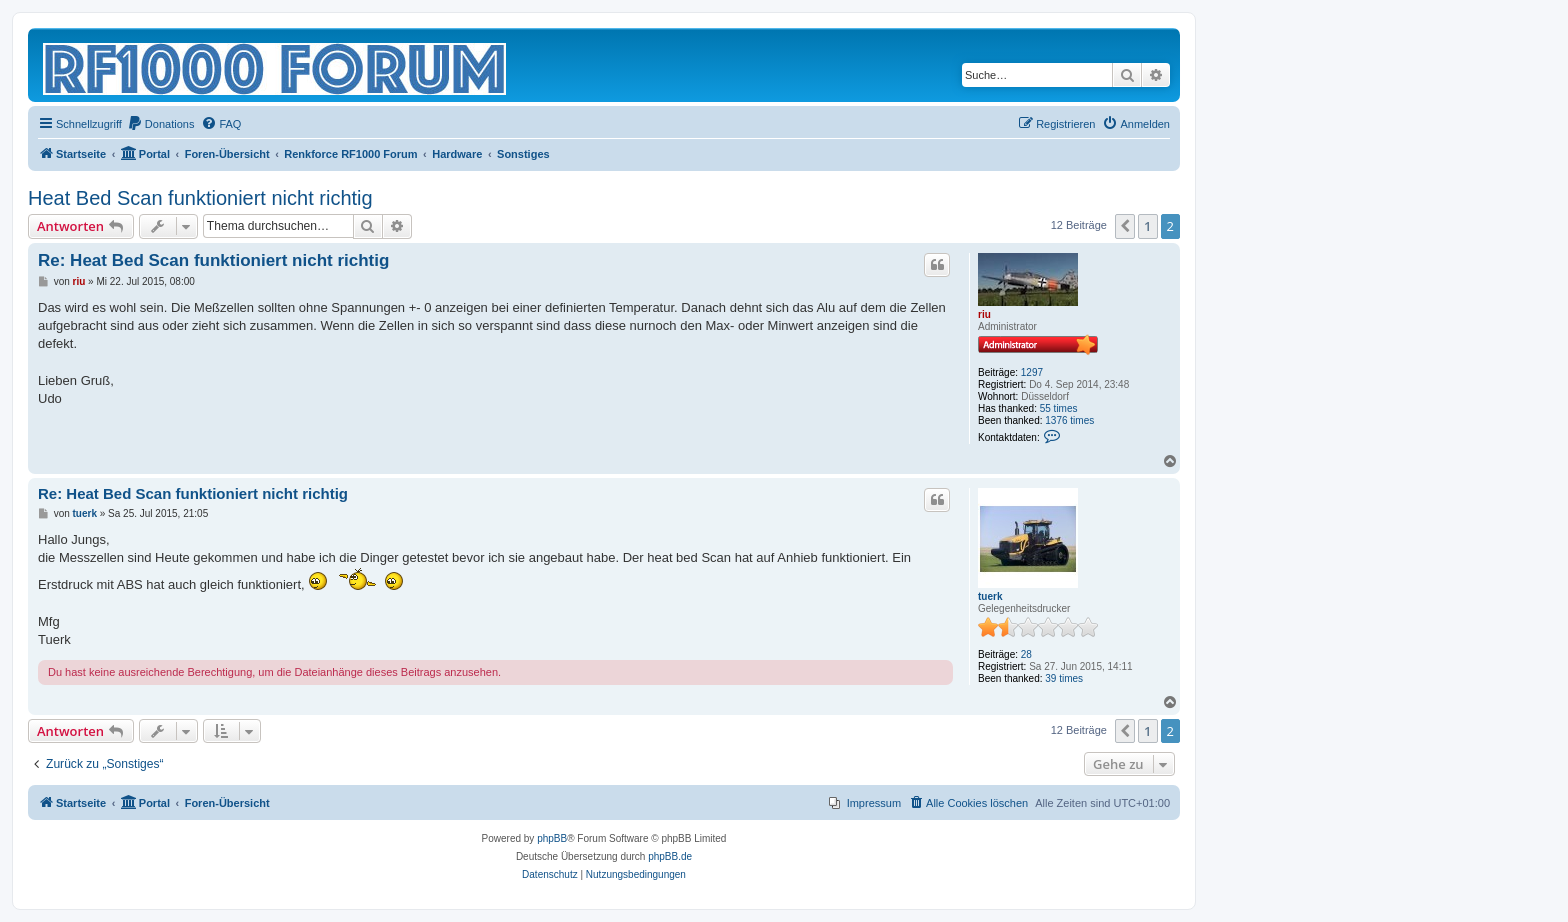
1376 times (1069, 420)
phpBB (552, 838)
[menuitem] (161, 124)
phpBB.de (670, 856)
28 (1026, 654)
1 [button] (1147, 226)
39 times (1064, 678)
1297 (1032, 372)
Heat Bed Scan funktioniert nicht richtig (200, 198)
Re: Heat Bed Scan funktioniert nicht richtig (213, 260)
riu (984, 314)
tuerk (990, 596)
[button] (1125, 226)
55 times (1059, 408)
